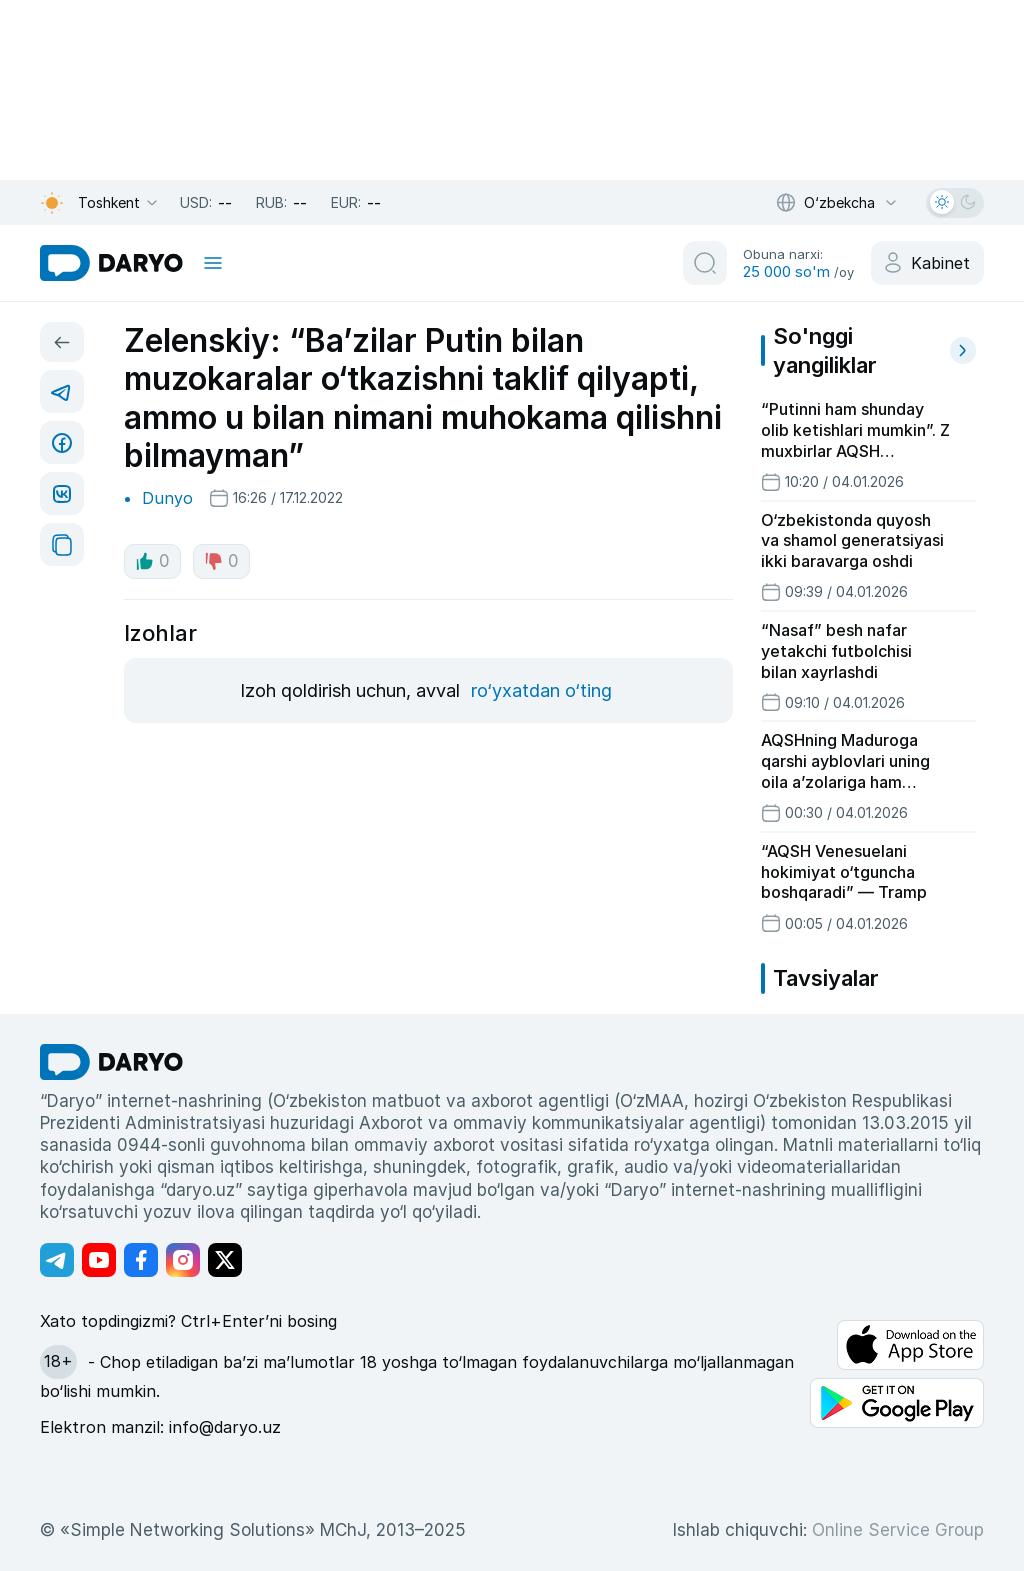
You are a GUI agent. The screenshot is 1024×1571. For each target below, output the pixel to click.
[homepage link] (111, 263)
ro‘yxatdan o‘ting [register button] (541, 690)
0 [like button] (152, 561)
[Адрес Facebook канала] (141, 1260)
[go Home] (111, 1062)
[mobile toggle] (213, 263)
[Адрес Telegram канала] (57, 1260)
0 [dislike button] (221, 561)
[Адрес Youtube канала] (99, 1260)
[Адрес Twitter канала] (225, 1260)
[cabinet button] (927, 263)
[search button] (705, 263)
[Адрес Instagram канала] (183, 1260)
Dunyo (167, 498)
